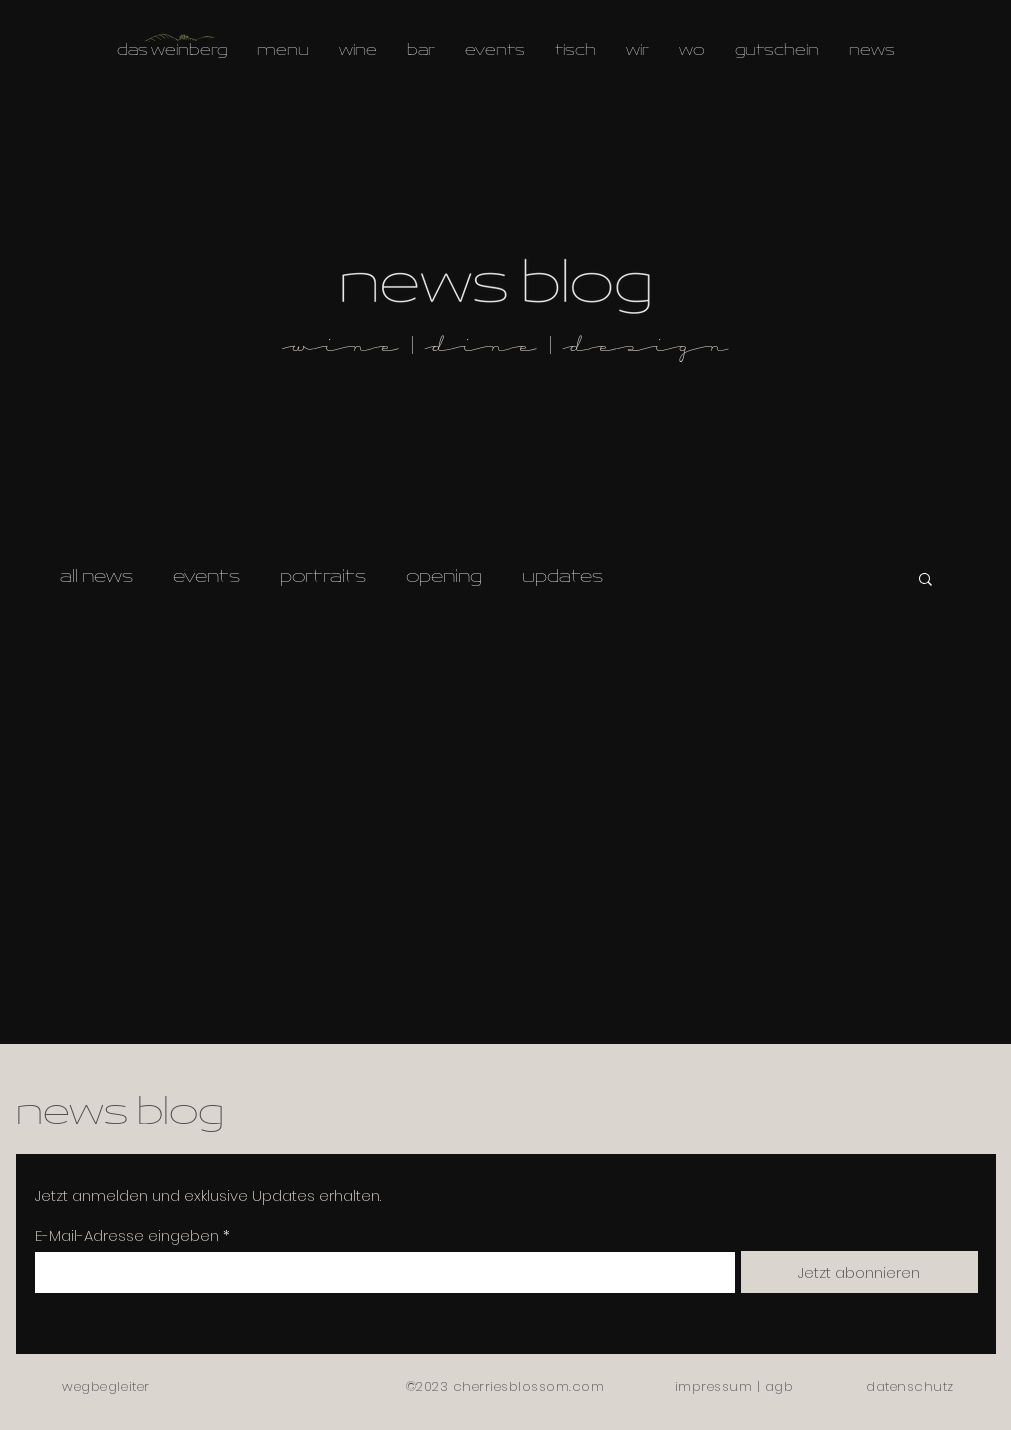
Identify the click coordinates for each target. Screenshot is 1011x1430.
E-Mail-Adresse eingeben (127, 1235)
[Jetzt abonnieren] (859, 1272)
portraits (323, 578)
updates (562, 578)
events (206, 578)
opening (444, 578)
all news (96, 578)
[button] (925, 580)
